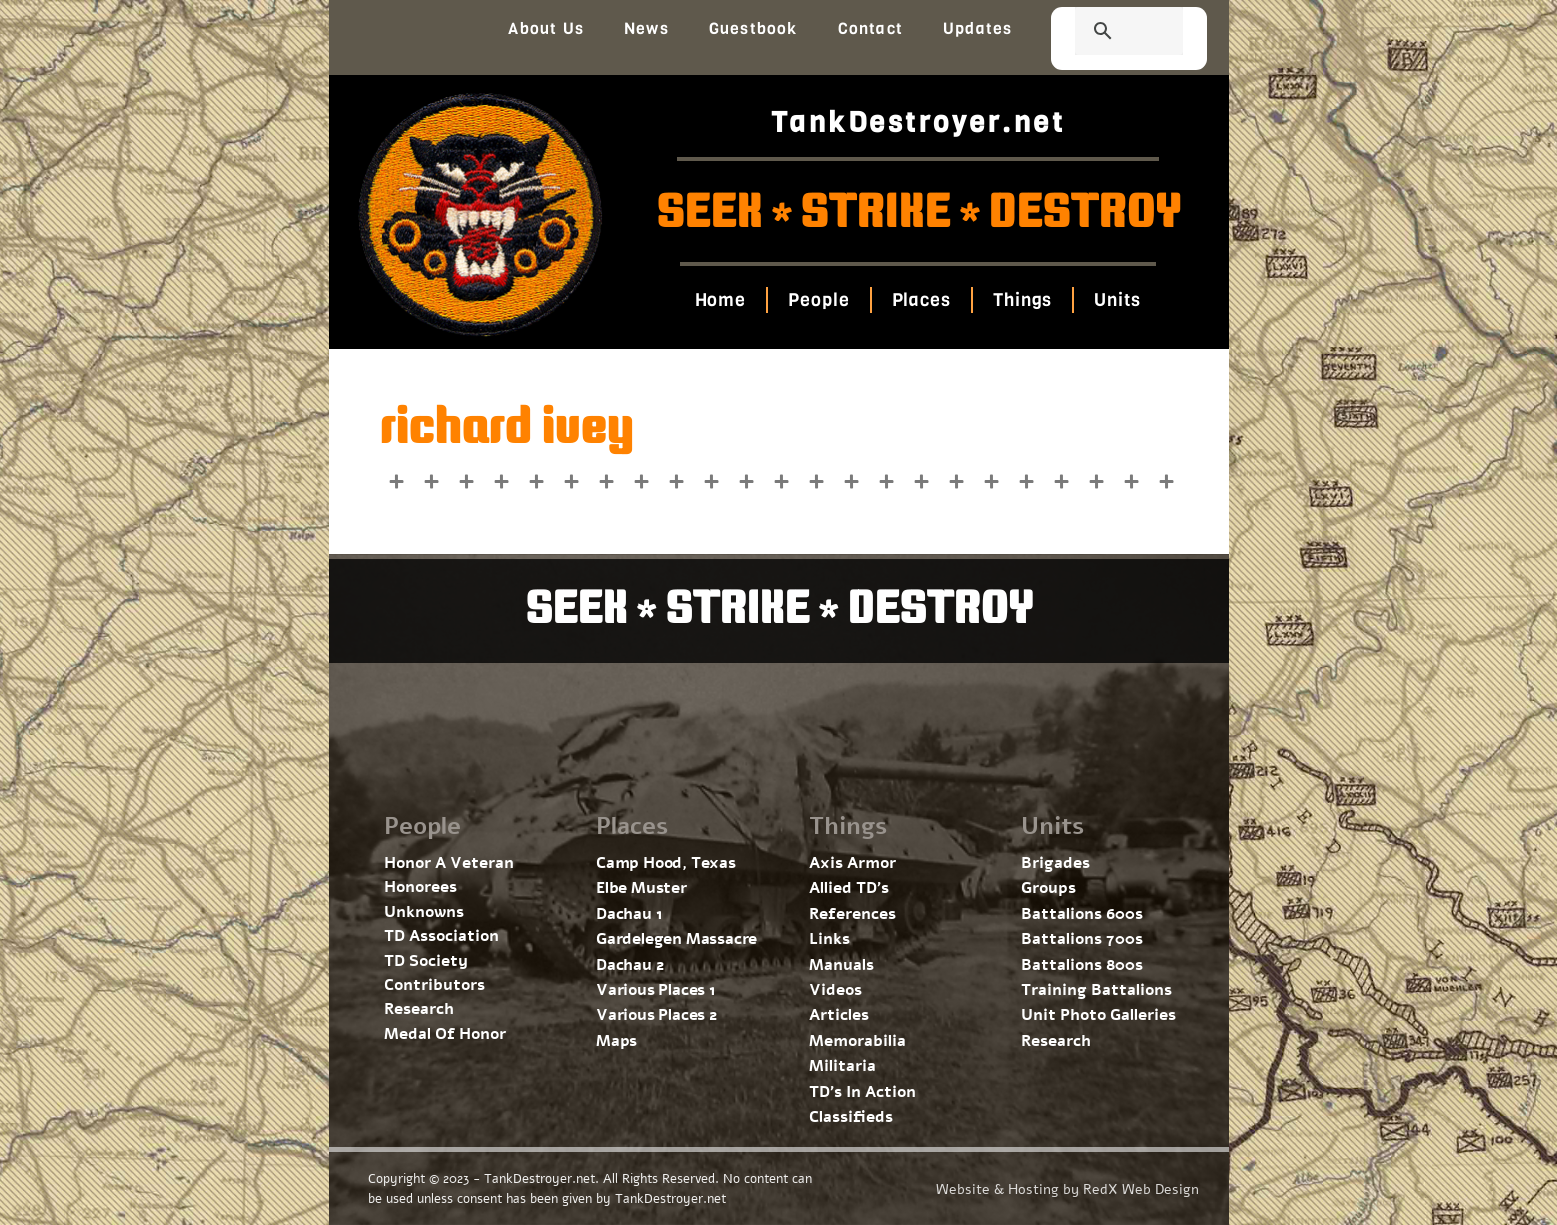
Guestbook (753, 28)
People (818, 300)
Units (1117, 300)
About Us (546, 28)
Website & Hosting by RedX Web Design (1067, 1189)
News (646, 28)
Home (721, 300)
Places (921, 300)
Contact (870, 28)
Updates (977, 28)
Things (1022, 300)
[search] (1105, 33)
